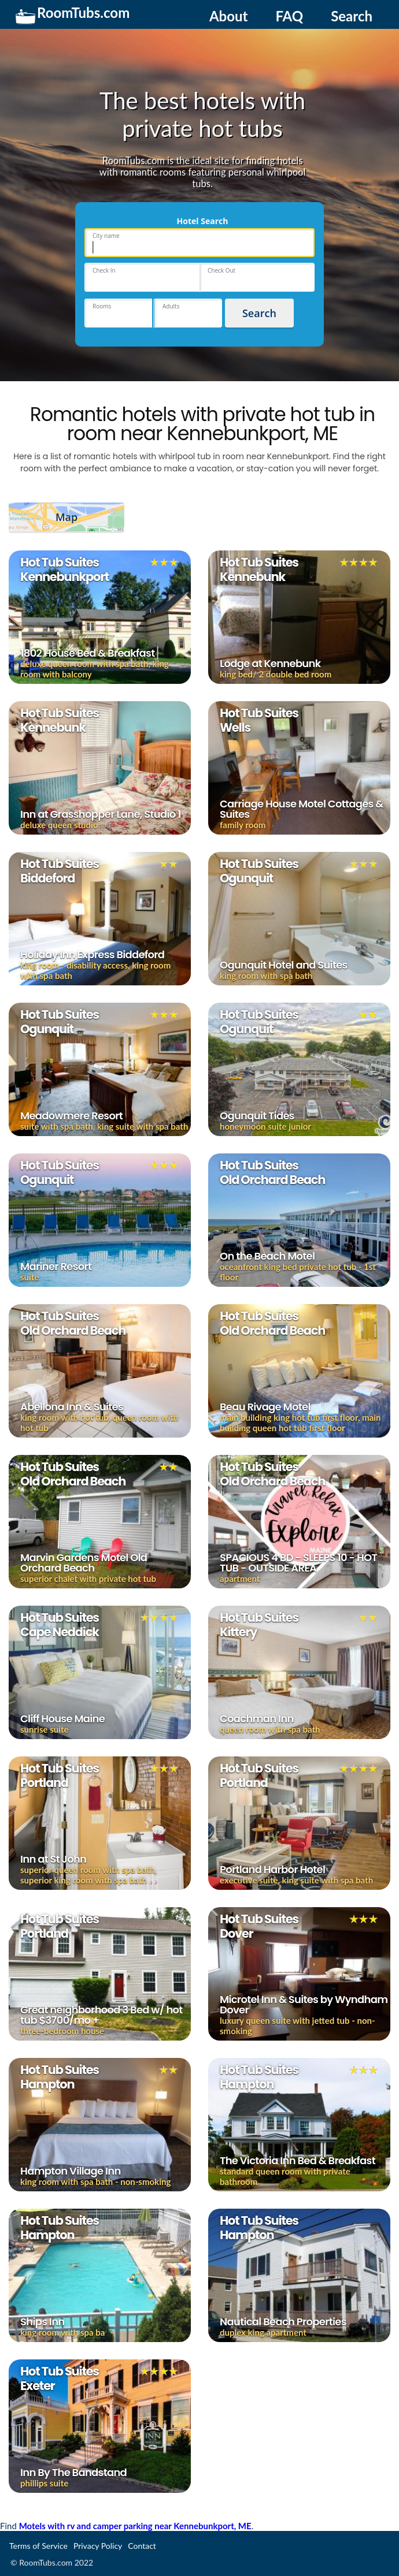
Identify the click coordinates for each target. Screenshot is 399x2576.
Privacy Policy (97, 2546)
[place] (199, 242)
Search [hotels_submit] (259, 313)
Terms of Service (38, 2546)
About (228, 16)
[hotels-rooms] (118, 313)
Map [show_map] (66, 517)
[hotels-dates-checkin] (142, 277)
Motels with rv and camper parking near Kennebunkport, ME (135, 2526)
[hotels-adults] (188, 313)
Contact (142, 2546)
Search (351, 16)
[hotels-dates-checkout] (257, 277)
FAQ (289, 16)
